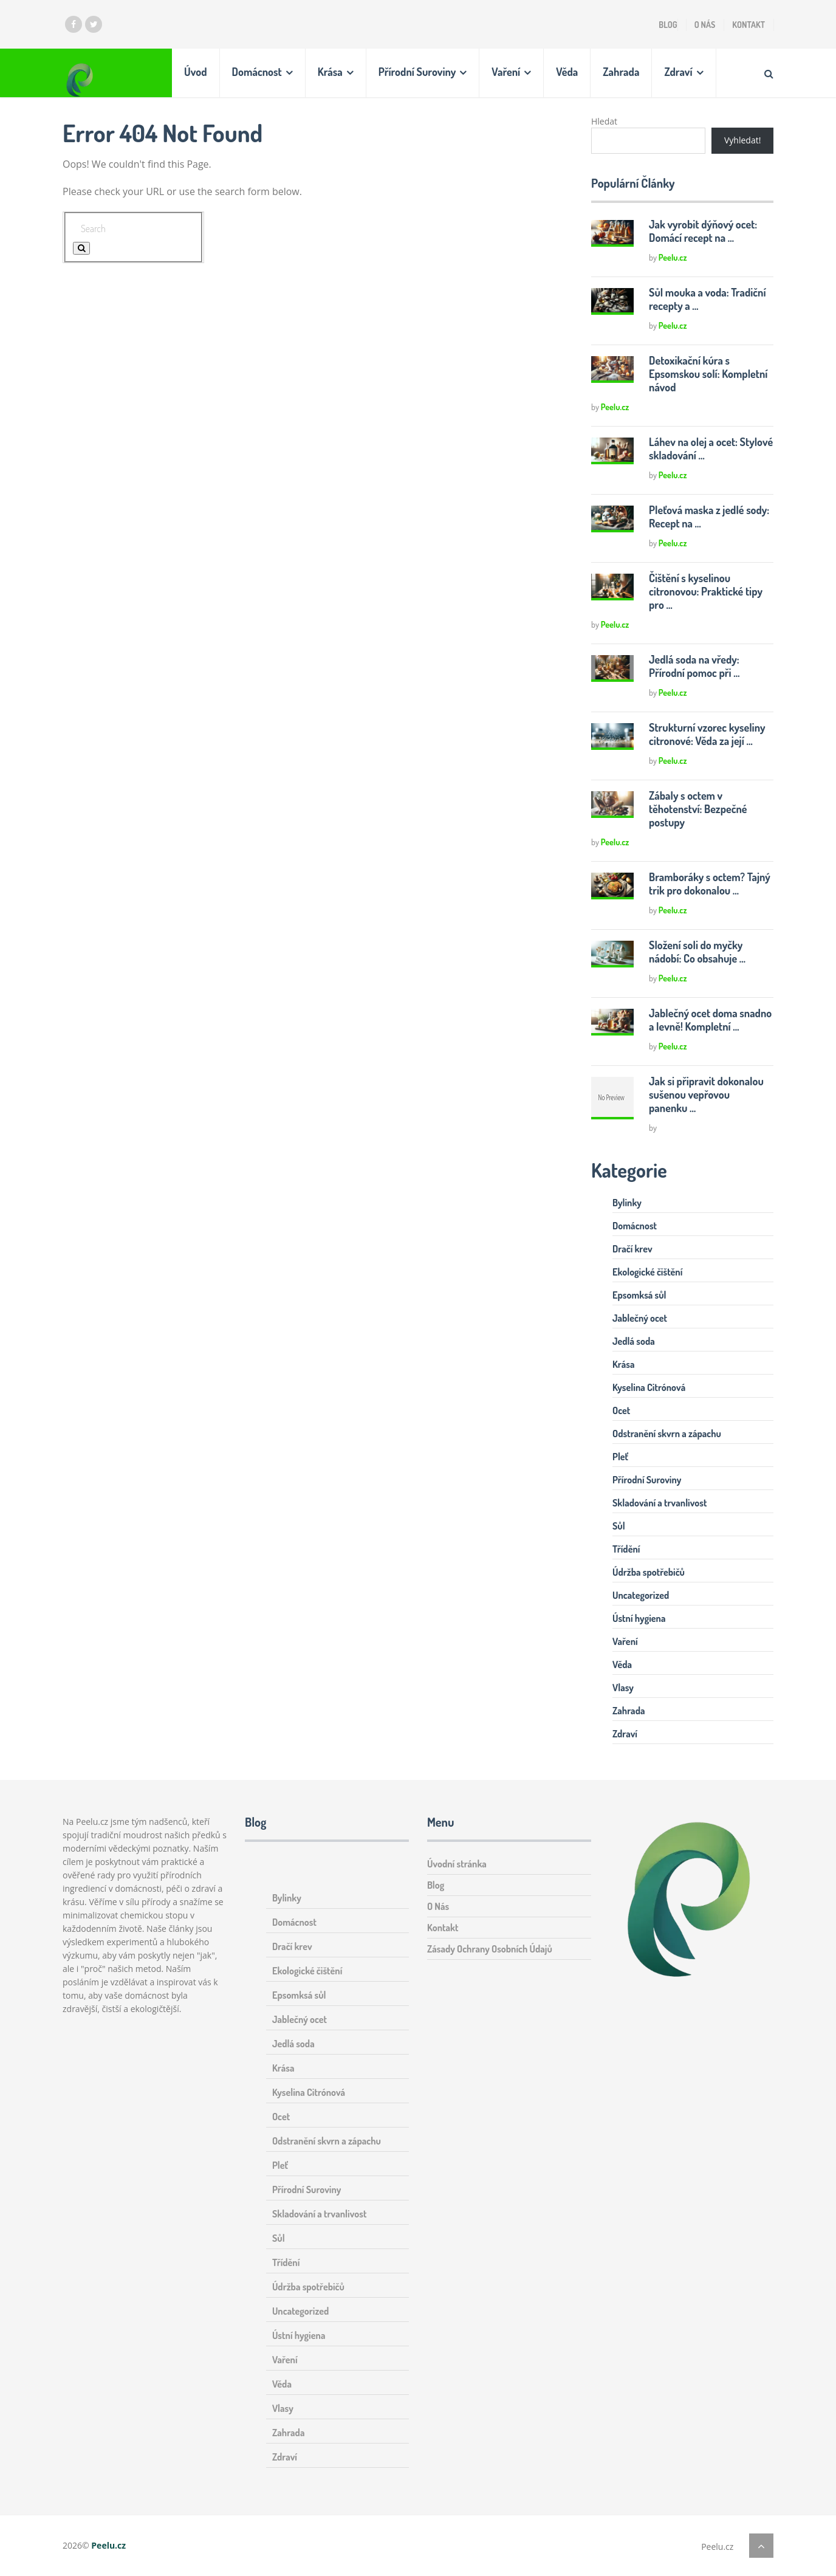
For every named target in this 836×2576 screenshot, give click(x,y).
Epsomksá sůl (639, 1295)
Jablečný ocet (639, 1318)
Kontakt (748, 24)
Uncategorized (640, 1595)
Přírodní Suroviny (417, 71)
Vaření (506, 71)
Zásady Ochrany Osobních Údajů (489, 1949)
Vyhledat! (742, 140)
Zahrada (621, 71)
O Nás (705, 24)
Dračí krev (632, 1249)
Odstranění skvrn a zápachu (666, 1433)
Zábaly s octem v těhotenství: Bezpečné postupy (698, 809)
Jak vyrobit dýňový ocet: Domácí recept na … (703, 231)
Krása (330, 71)
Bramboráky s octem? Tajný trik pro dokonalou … (710, 883)
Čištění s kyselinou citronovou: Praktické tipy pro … (706, 591)
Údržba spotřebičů (648, 1572)
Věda (567, 71)
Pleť (620, 1457)
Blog (668, 24)
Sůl (618, 1526)
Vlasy (623, 1687)
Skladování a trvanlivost (659, 1503)
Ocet (621, 1410)
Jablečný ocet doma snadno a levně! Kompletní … (710, 1019)
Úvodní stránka (457, 1864)
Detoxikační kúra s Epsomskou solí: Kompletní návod (708, 374)
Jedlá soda (633, 1341)
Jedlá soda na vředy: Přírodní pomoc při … (694, 666)
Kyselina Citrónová (648, 1387)
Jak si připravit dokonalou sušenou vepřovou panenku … (706, 1094)
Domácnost (257, 71)
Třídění (626, 1549)
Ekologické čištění (647, 1272)
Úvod (195, 71)
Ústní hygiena (639, 1618)
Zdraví (678, 71)
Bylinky (627, 1203)
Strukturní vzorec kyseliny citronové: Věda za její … (707, 734)
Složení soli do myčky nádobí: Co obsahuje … (697, 951)
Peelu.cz (673, 257)
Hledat (604, 121)
